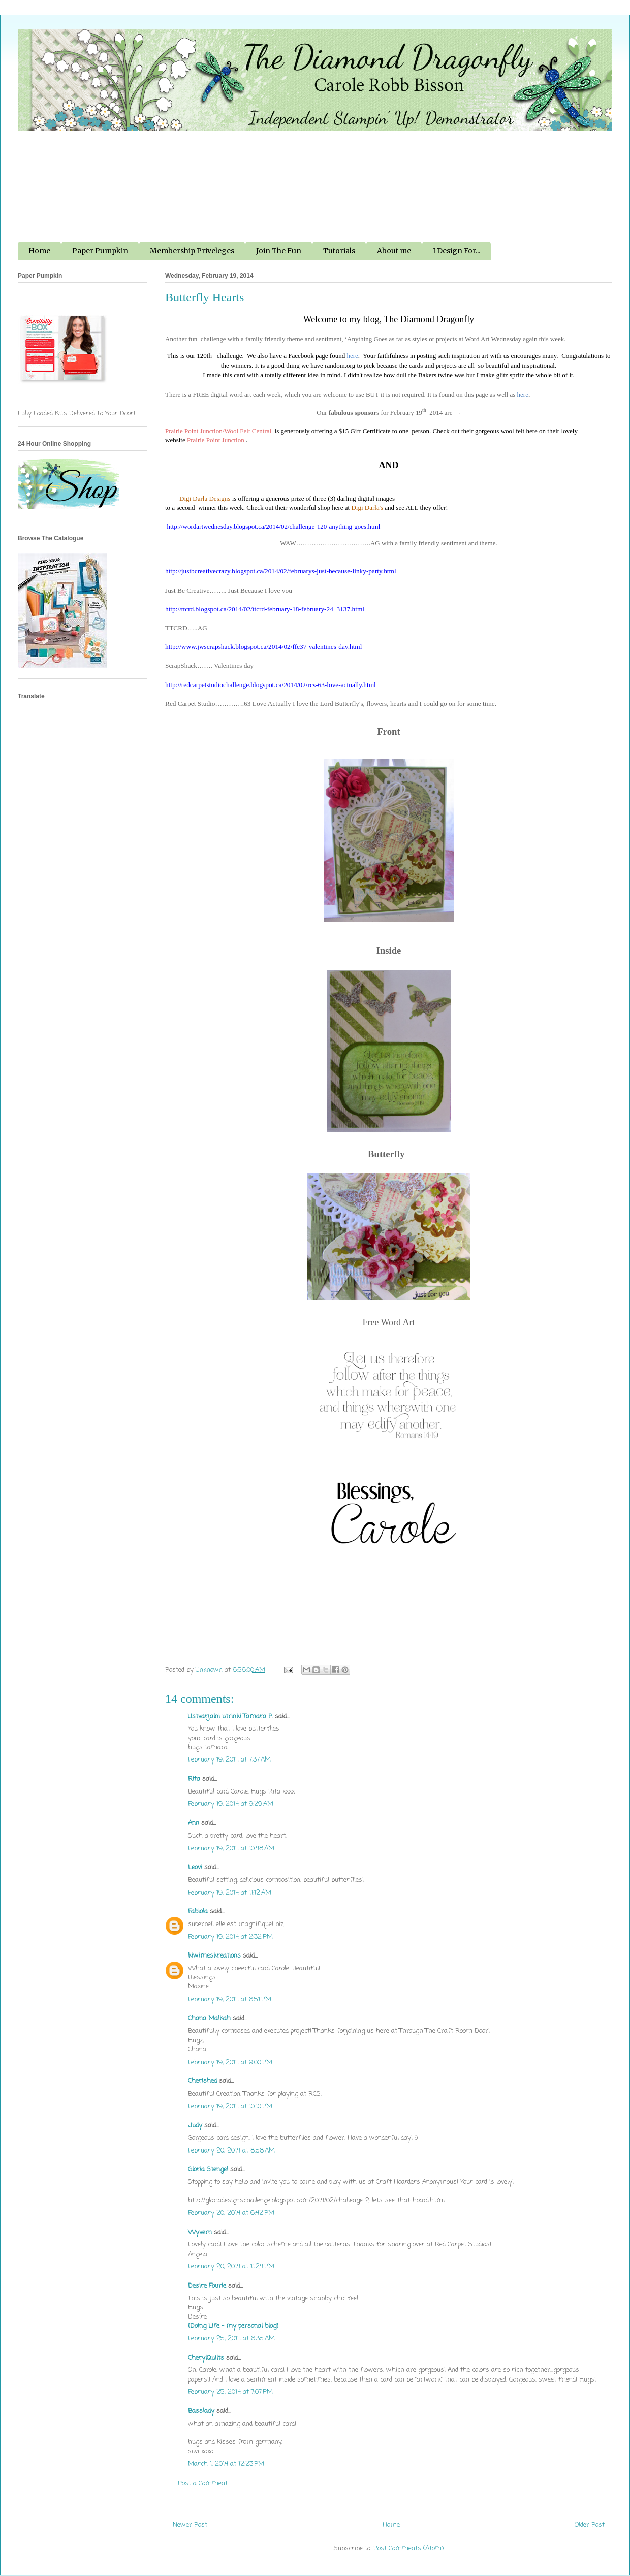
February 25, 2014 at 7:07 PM (230, 2392)
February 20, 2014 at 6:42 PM (231, 2213)
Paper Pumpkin (100, 250)
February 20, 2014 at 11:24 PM (231, 2266)
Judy (195, 2125)
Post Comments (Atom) (408, 2548)
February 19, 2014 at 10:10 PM (230, 2106)
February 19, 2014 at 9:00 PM (230, 2062)
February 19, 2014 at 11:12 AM (229, 1893)
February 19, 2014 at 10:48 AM (231, 1848)
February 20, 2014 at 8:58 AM (231, 2151)
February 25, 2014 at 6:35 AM (231, 2338)
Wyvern (200, 2232)
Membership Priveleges (192, 250)
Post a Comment (203, 2483)
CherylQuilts (206, 2358)
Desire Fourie (207, 2286)
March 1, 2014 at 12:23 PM (226, 2464)
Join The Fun (278, 250)
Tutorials (339, 250)
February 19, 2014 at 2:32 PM (230, 1937)
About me (394, 250)
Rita (194, 1779)
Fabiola (198, 1911)
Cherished (202, 2081)
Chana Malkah (209, 2019)
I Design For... (456, 250)
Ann (193, 1823)
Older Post (590, 2525)
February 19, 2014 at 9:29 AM (230, 1804)
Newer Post (190, 2525)
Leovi (195, 1867)
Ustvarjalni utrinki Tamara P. (230, 1716)
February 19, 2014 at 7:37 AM (229, 1760)
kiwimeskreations (214, 1956)
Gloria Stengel (208, 2169)
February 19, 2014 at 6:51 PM (229, 1999)
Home (39, 250)
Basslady (201, 2411)
